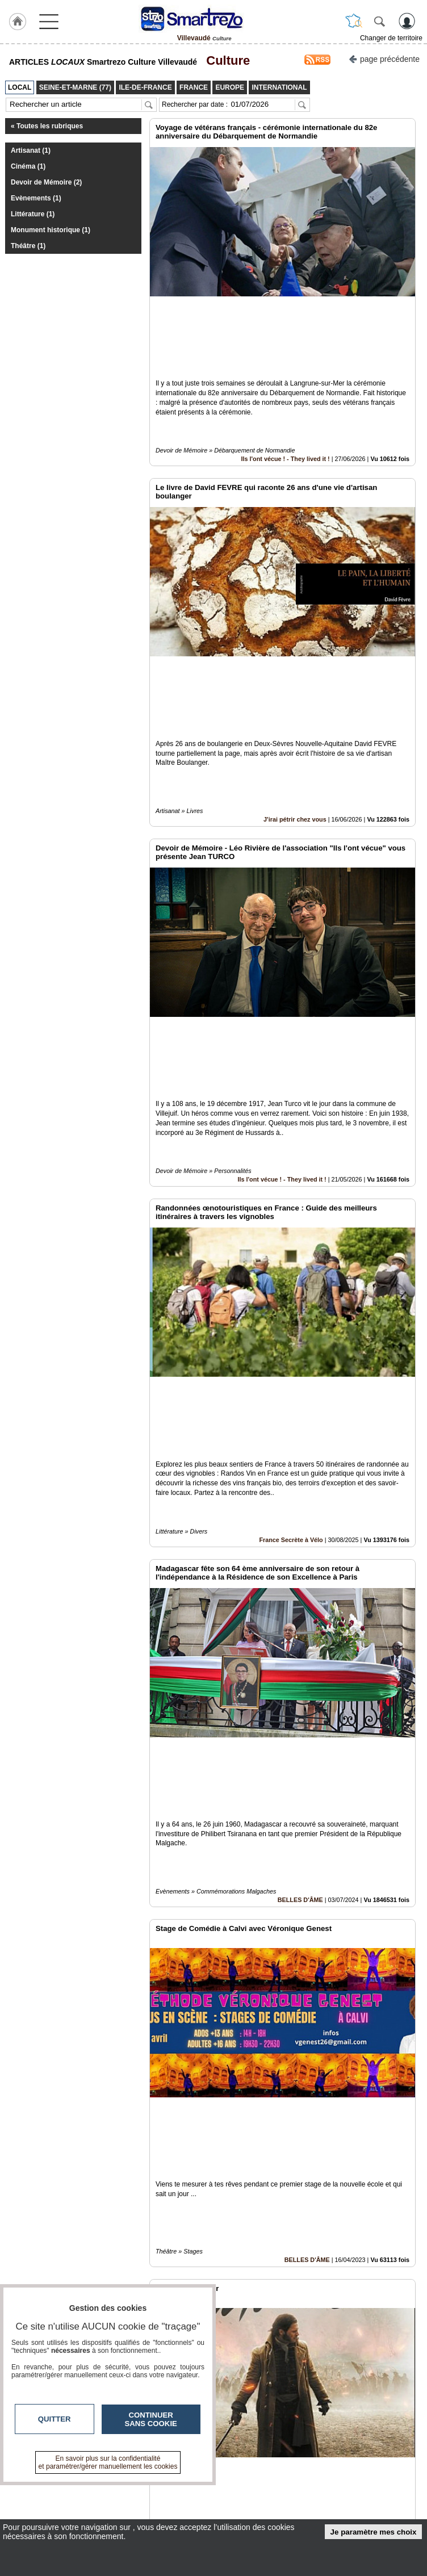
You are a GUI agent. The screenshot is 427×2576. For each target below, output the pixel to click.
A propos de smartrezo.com (215, 2513)
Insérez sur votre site (375, 2385)
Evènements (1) (36, 198)
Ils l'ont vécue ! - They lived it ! (285, 381)
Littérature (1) (33, 214)
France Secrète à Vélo (291, 1229)
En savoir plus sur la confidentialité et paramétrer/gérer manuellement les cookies (108, 2462)
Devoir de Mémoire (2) (46, 182)
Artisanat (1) (31, 150)
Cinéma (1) (28, 166)
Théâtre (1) (28, 246)
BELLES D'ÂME (300, 1511)
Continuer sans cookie (151, 2419)
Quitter (54, 2419)
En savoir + (187, 2500)
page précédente (384, 58)
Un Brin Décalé (301, 2077)
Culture (224, 60)
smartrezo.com (57, 2491)
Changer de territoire (391, 38)
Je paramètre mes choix (373, 2532)
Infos (340, 2488)
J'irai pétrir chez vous (294, 663)
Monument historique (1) (50, 230)
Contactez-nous (195, 2488)
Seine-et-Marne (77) (298, 2359)
